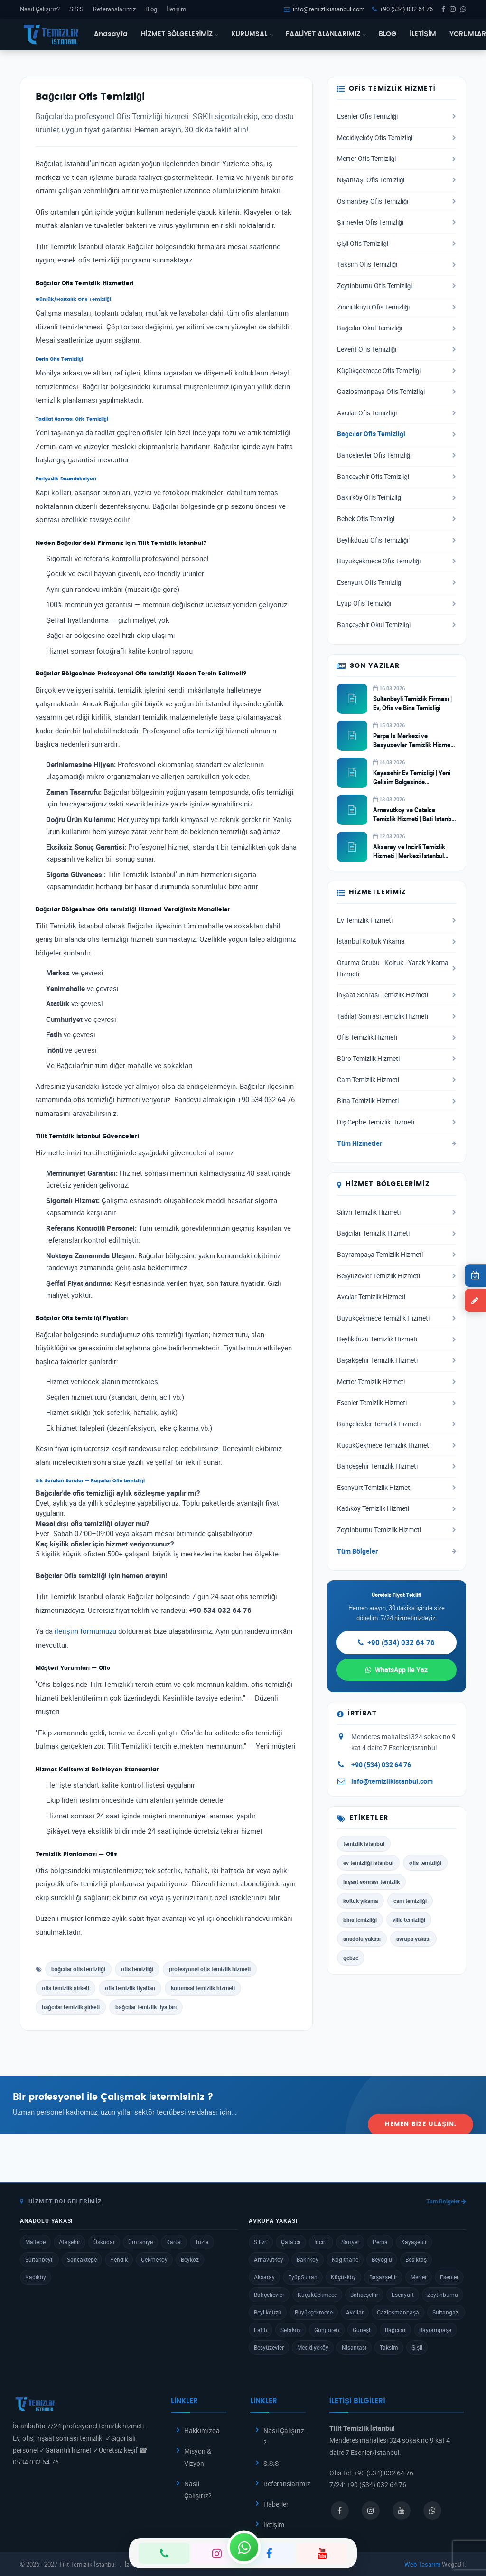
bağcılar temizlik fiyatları (146, 2007)
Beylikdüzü (267, 2312)
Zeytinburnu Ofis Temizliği (396, 285)
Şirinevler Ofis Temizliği (396, 222)
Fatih (260, 2329)
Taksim (389, 2347)
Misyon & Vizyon (197, 2456)
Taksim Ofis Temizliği (396, 264)
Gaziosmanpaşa (398, 2312)
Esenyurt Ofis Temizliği (396, 582)
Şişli (416, 2347)
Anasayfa (111, 34)
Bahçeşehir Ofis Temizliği (396, 476)
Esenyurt (403, 2294)
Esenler (449, 2277)
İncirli (321, 2242)
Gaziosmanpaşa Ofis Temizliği (396, 391)
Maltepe (35, 2242)
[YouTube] (322, 2553)
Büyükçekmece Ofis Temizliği (396, 561)
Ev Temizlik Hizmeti (396, 920)
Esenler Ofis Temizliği (396, 116)
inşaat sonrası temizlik (371, 1881)
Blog (151, 9)
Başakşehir (383, 2277)
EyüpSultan (303, 2277)
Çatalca (291, 2242)
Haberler (276, 2504)
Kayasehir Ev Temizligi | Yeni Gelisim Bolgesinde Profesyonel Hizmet (411, 781)
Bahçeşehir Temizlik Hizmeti (396, 1466)
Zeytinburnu (442, 2294)
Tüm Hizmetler (396, 1143)
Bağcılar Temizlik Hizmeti (396, 1233)
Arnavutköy (268, 2259)
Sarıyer (350, 2242)
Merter (419, 2277)
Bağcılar (395, 2329)
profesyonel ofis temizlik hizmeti (210, 1969)
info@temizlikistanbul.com (324, 9)
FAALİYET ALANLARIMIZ (325, 34)
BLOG (387, 34)
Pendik (119, 2259)
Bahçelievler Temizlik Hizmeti (396, 1424)
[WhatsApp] (244, 2547)
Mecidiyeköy (312, 2347)
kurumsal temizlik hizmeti (203, 1988)
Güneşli (362, 2329)
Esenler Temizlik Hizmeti (396, 1402)
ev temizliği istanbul (368, 1862)
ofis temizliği (137, 1969)
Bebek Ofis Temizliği (396, 519)
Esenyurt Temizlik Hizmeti (396, 1487)
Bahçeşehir (364, 2294)
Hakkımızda (202, 2430)
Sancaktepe (82, 2259)
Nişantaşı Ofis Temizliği (396, 180)
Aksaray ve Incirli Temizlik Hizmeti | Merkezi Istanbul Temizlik (409, 855)
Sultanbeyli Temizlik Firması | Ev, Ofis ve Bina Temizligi (412, 703)
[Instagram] (216, 2553)
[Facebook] (269, 2553)
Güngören (326, 2329)
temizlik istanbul (363, 1843)
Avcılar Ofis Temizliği (396, 413)
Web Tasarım (422, 2564)
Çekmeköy (154, 2259)
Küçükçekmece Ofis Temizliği (396, 370)
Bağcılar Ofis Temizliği (396, 434)
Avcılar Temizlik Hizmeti (396, 1297)
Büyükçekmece (314, 2312)
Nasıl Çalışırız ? (283, 2436)
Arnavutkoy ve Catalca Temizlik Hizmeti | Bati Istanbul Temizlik (414, 818)
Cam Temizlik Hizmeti (396, 1080)
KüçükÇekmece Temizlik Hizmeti (396, 1445)
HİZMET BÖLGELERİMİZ (179, 34)
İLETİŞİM (423, 34)
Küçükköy (343, 2277)
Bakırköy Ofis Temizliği (396, 497)
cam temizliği (410, 1900)
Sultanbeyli (39, 2259)
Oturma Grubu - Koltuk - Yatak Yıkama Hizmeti (396, 968)
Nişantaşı (354, 2347)
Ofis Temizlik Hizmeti (396, 1037)
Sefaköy (290, 2329)
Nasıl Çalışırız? (40, 9)
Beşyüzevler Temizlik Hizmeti (396, 1276)
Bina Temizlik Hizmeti (396, 1100)
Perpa (380, 2242)
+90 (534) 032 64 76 (402, 9)
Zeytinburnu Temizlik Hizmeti (396, 1530)
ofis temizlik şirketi (65, 1988)
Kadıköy (35, 2277)
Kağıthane (345, 2259)
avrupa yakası (413, 1938)
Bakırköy (307, 2259)
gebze (350, 1957)
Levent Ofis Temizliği (396, 349)
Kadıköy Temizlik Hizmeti (396, 1508)
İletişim (176, 9)
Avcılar (355, 2312)
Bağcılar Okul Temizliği (396, 328)
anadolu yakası (362, 1938)
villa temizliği (409, 1919)
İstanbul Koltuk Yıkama (396, 941)
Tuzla (202, 2242)
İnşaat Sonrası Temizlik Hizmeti (396, 995)
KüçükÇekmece (317, 2294)
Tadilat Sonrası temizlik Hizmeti (396, 1016)
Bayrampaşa (435, 2329)
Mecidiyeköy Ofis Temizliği (396, 137)
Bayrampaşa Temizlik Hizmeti (396, 1254)
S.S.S (76, 9)
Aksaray (264, 2277)
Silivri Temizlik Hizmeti (396, 1212)
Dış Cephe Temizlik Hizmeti (396, 1122)
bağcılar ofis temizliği (78, 1969)
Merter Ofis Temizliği (396, 158)
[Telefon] (164, 2553)
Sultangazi (446, 2312)
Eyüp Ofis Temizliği (396, 603)
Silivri (261, 2242)
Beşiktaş (416, 2259)
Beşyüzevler (269, 2347)
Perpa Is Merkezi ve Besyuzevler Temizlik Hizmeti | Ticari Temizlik (413, 744)
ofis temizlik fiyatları (130, 1988)
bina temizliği (360, 1919)
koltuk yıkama (360, 1900)
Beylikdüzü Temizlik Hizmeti (396, 1339)
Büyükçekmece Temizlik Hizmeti (396, 1318)
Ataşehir (69, 2242)
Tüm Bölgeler (396, 1551)
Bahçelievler (269, 2294)
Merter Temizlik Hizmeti (396, 1381)
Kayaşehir (414, 2242)
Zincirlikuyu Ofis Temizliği (396, 307)
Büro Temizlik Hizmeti (396, 1058)
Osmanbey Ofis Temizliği (396, 201)
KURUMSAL (251, 34)
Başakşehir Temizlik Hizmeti (396, 1360)
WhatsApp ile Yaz (396, 1669)
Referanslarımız (114, 9)
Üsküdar (104, 2242)
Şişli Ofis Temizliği (396, 243)
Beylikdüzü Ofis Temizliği (396, 540)
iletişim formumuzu (85, 1631)
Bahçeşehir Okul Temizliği (396, 624)
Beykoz (190, 2259)
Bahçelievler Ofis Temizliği (396, 455)
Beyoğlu (382, 2259)
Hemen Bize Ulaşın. (420, 2104)
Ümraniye (140, 2242)
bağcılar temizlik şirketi (71, 2007)
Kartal (174, 2242)
